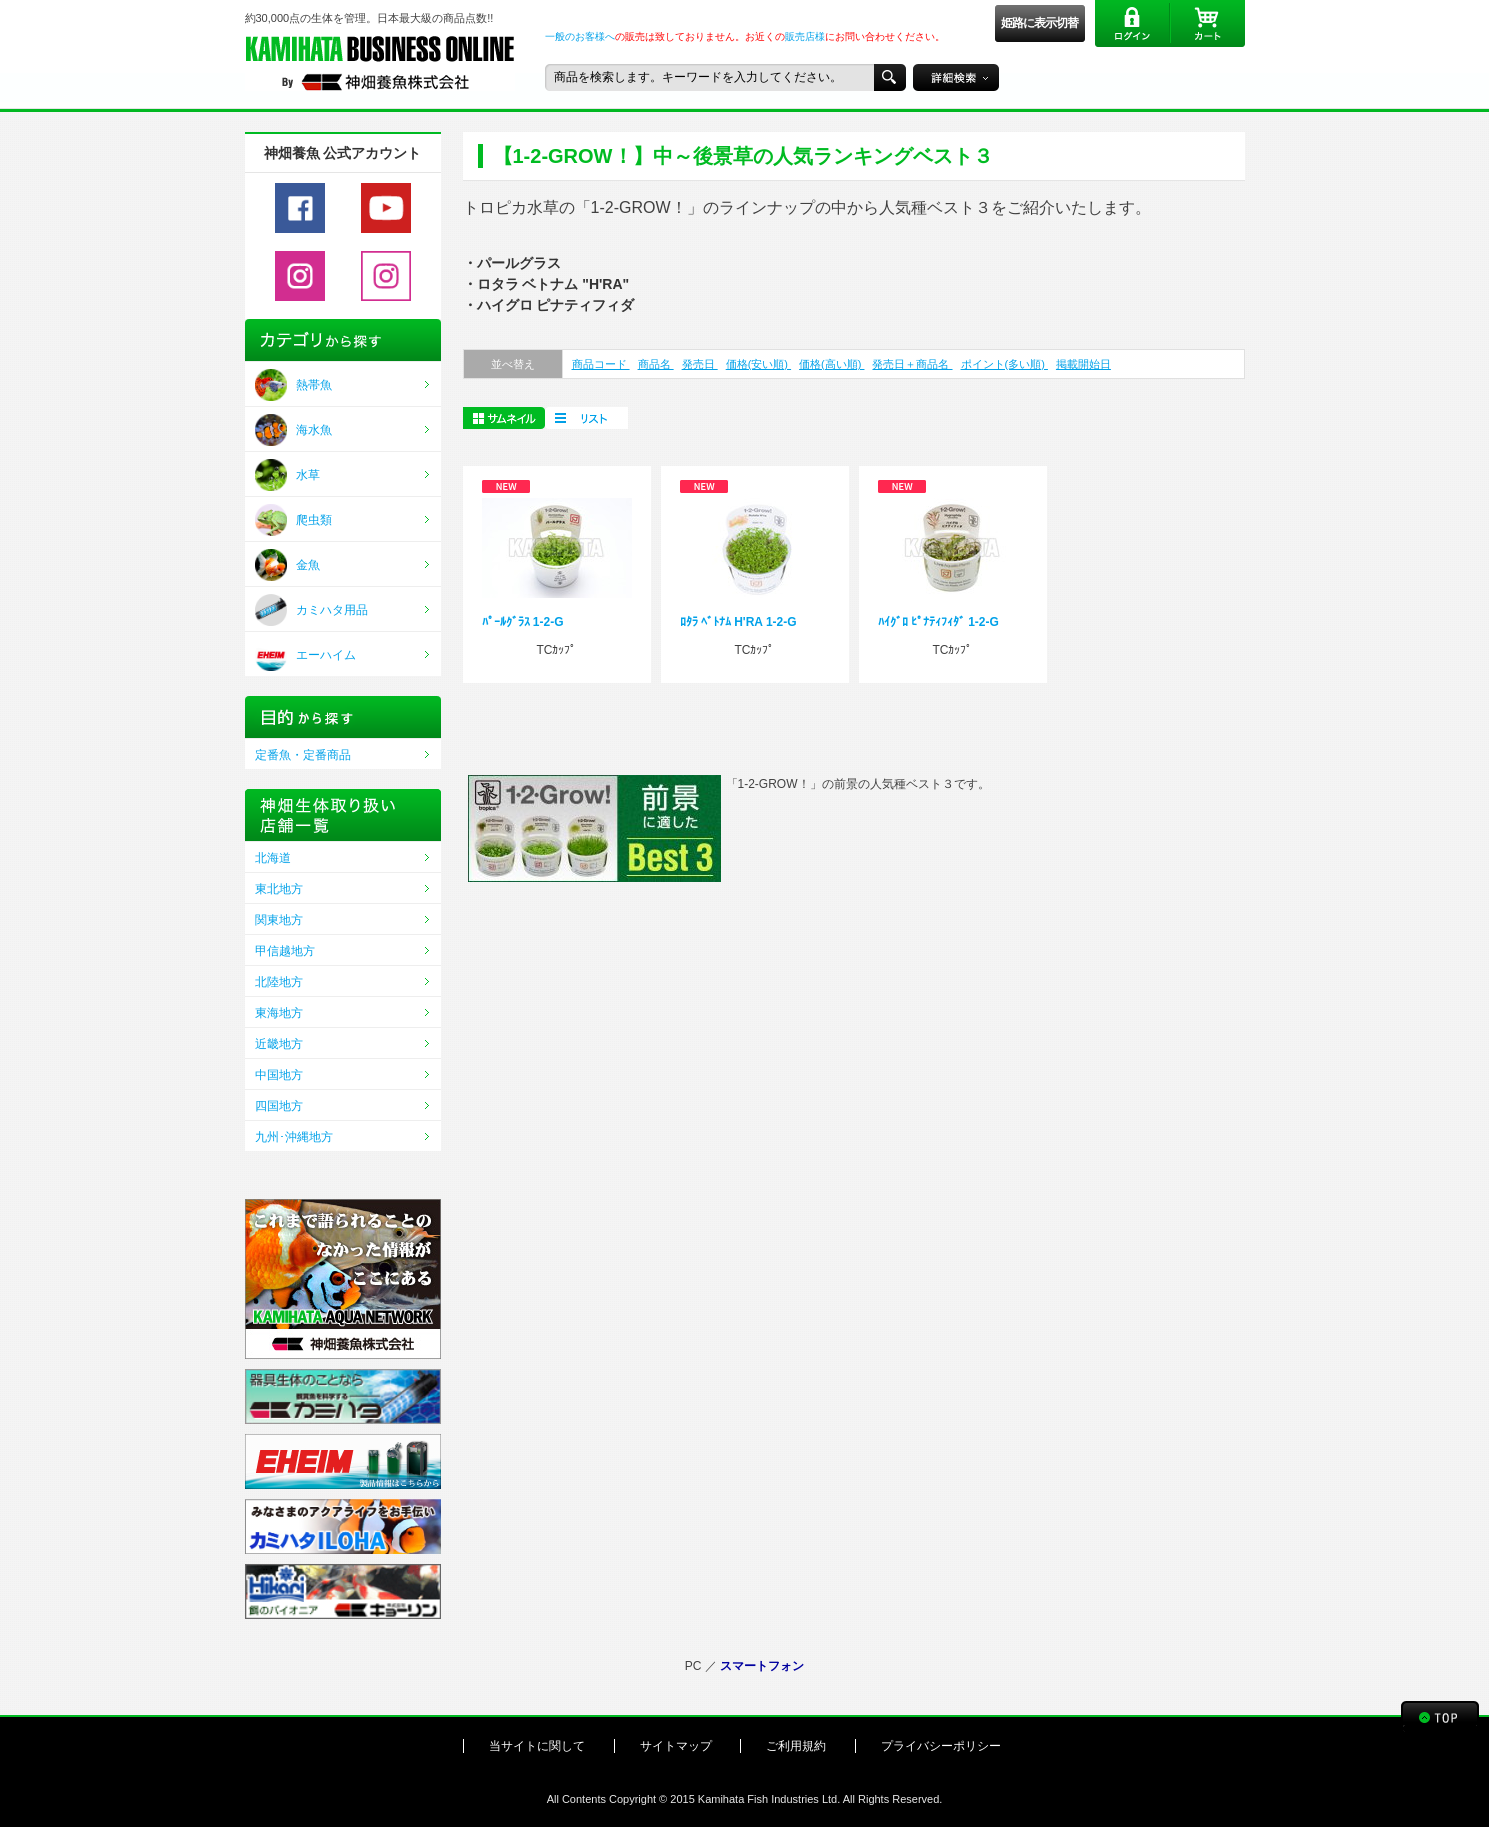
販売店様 (805, 36)
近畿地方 (279, 1044)
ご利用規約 (796, 1746)
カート (1207, 23)
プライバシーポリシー (941, 1746)
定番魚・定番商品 (303, 755)
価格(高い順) (831, 364)
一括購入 (586, 418)
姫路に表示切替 (1039, 23)
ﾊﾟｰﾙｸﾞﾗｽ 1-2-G (523, 622)
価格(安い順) (758, 364)
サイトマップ (676, 1746)
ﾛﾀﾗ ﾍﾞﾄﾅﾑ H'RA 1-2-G (738, 622)
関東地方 (279, 920)
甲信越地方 (285, 951)
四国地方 (279, 1106)
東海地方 (279, 1013)
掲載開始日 (1083, 364)
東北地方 (279, 889)
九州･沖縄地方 (294, 1137)
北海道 (273, 858)
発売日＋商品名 (912, 364)
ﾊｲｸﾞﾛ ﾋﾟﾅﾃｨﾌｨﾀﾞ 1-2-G (938, 622)
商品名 (656, 364)
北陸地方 (279, 982)
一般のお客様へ (580, 36)
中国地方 (279, 1075)
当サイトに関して (537, 1746)
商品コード (601, 364)
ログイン (1132, 23)
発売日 (700, 364)
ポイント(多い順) (1004, 364)
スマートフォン (762, 1666)
